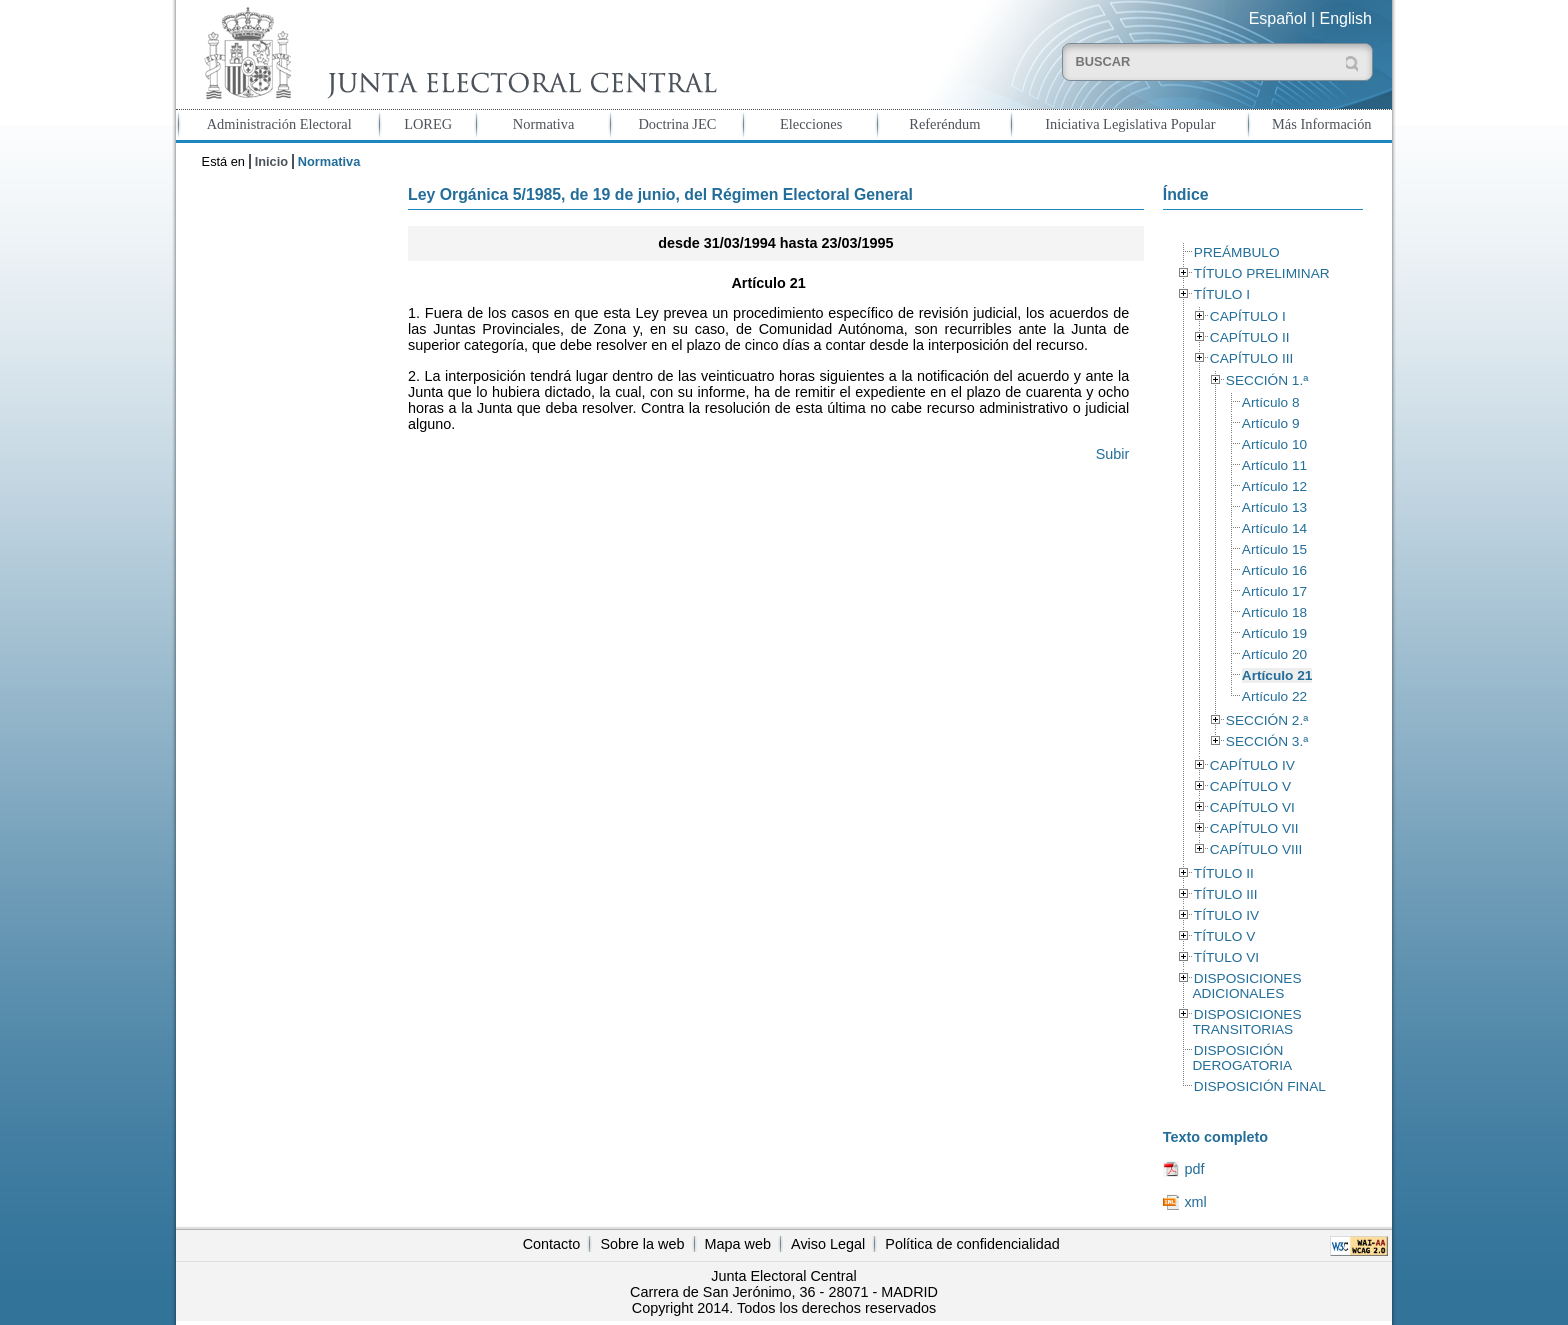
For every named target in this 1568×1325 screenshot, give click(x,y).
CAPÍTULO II (1250, 337)
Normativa (544, 124)
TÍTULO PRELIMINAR (1262, 273)
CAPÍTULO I (1248, 316)
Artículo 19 (1274, 633)
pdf (1194, 1169)
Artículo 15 (1274, 549)
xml (1195, 1202)
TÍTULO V (1224, 936)
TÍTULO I (1222, 294)
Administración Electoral (279, 124)
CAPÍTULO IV (1252, 765)
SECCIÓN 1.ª (1267, 380)
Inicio (271, 161)
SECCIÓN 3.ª (1267, 741)
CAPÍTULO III (1251, 358)
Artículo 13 (1274, 507)
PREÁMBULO (1237, 252)
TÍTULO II (1224, 873)
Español (1278, 18)
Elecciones (811, 124)
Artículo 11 (1274, 465)
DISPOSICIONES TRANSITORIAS (1246, 1022)
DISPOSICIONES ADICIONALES (1246, 986)
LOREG (428, 124)
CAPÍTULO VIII (1256, 849)
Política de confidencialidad (972, 1244)
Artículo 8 (1271, 402)
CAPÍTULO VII (1254, 828)
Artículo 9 (1271, 423)
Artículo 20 (1274, 654)
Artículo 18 (1274, 612)
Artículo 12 (1274, 486)
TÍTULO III (1226, 894)
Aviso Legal (828, 1244)
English (1346, 18)
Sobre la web (642, 1244)
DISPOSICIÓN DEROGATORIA (1242, 1058)
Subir (1113, 454)
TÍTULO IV (1226, 915)
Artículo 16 (1274, 570)
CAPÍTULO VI (1252, 807)
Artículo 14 (1274, 528)
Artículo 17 (1274, 591)
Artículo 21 (1277, 675)
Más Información (1322, 124)
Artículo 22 (1274, 696)
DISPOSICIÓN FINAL (1260, 1086)
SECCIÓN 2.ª (1267, 720)
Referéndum (944, 124)
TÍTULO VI (1226, 957)
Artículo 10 (1274, 444)
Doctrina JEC (677, 124)
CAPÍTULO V (1250, 786)
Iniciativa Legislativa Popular (1130, 124)
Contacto (552, 1244)
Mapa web (738, 1244)
